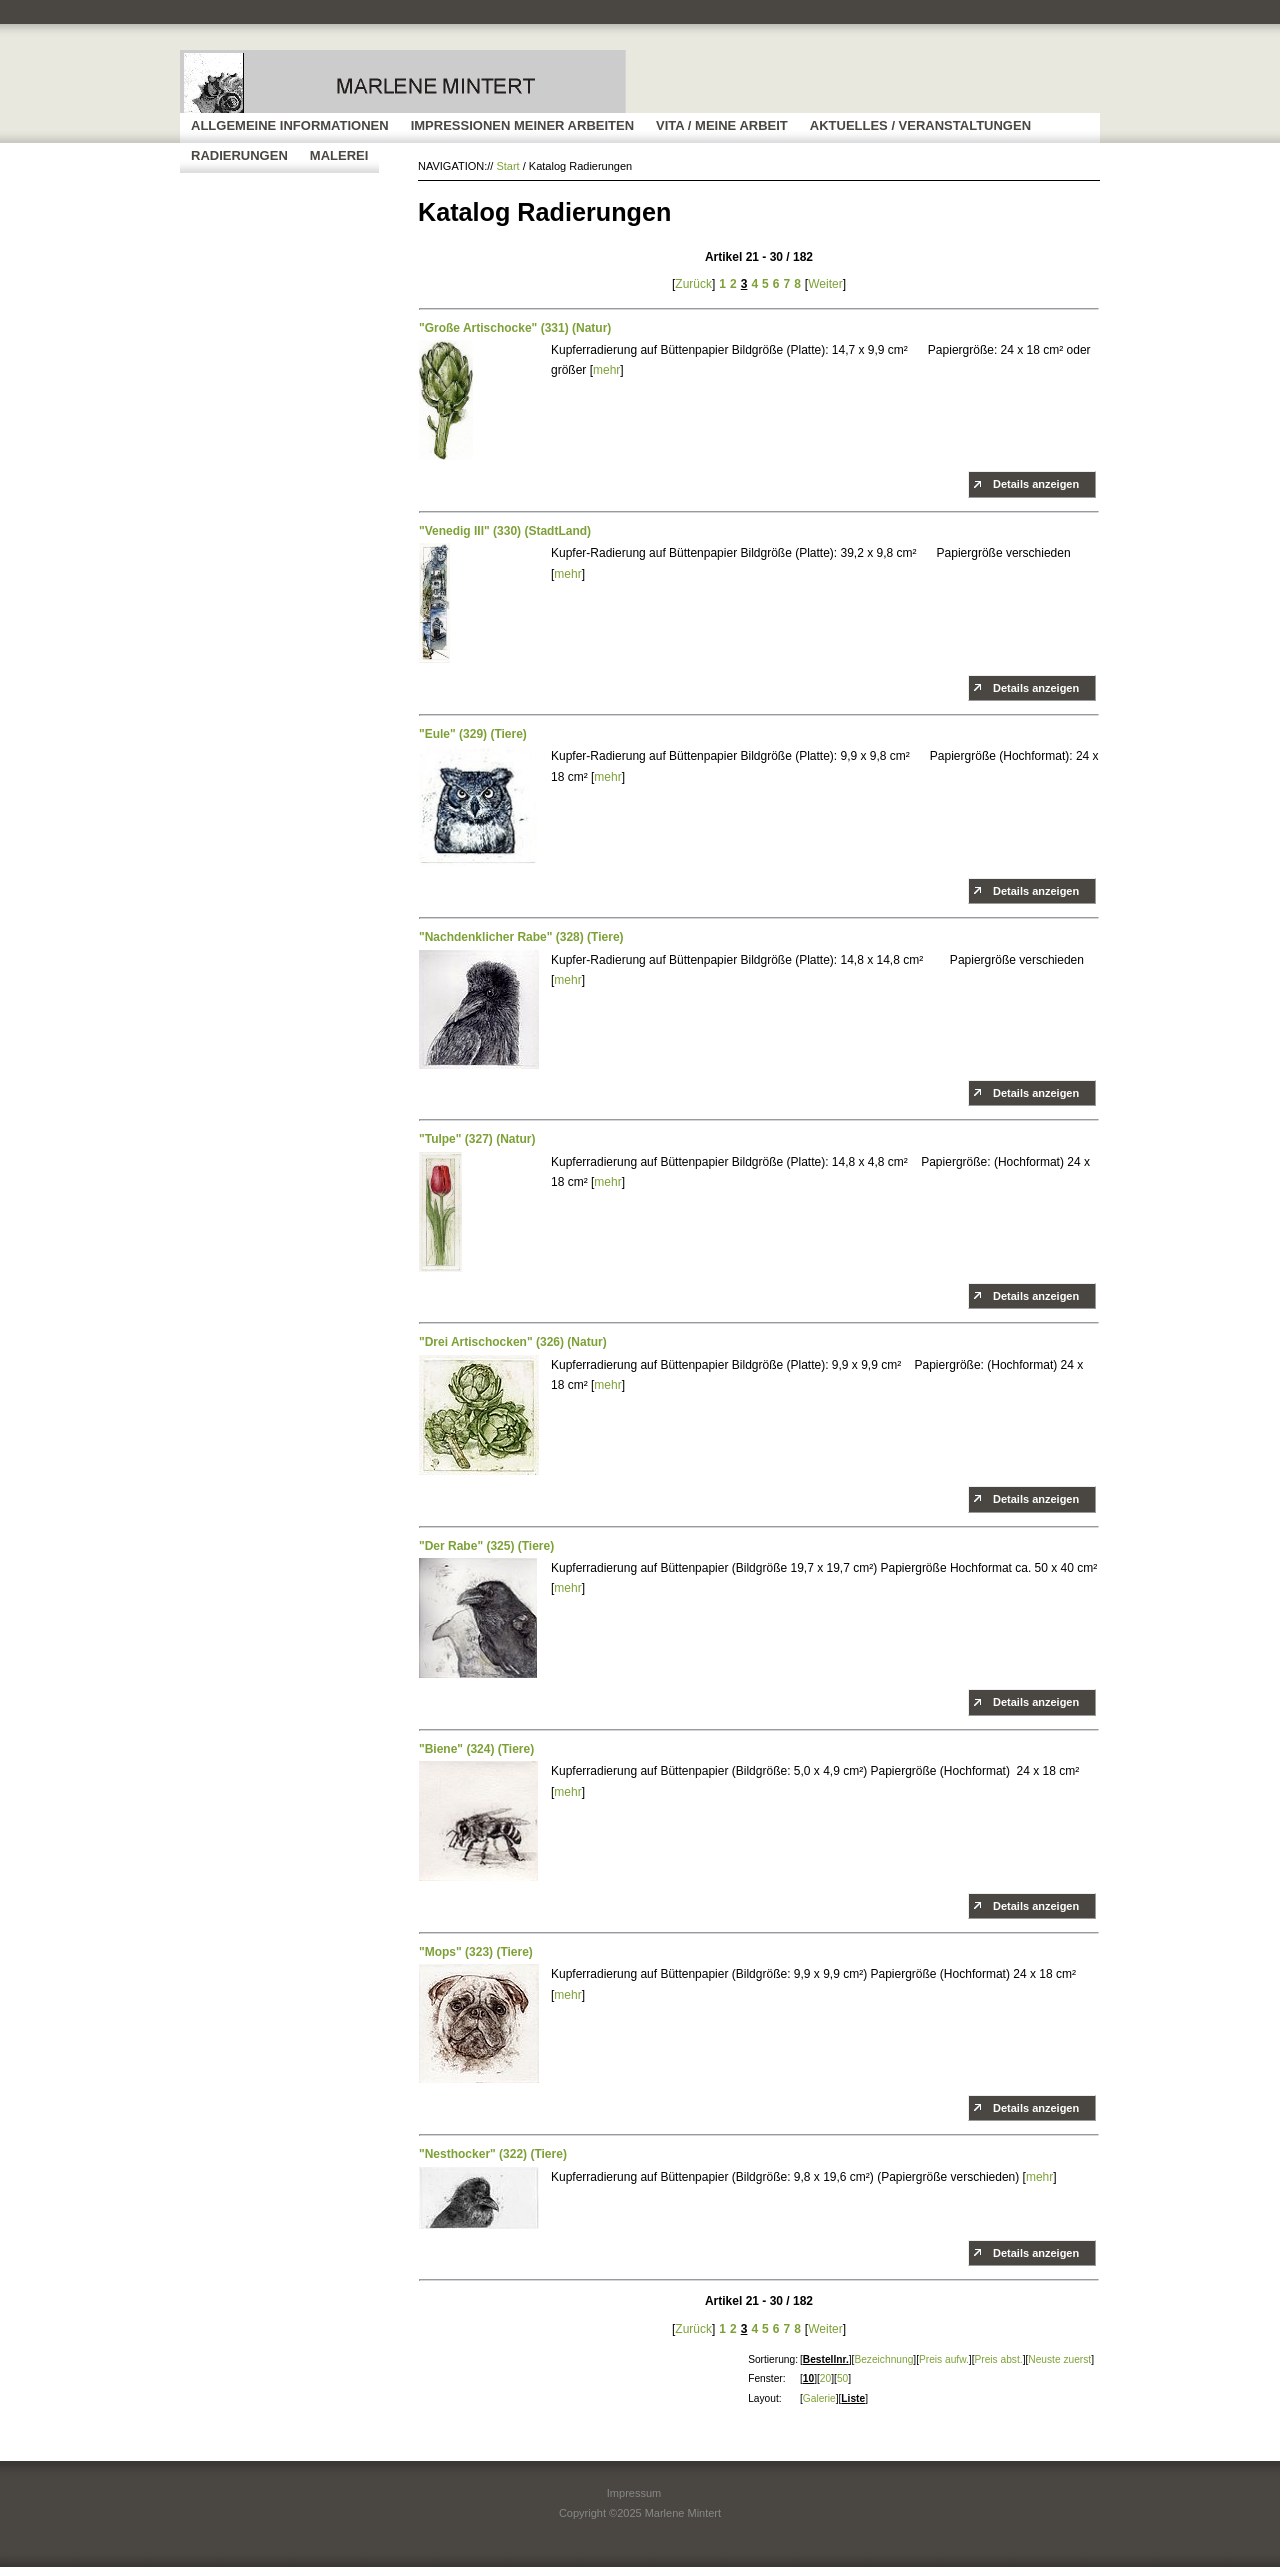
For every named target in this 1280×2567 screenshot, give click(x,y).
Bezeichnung (883, 2359)
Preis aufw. (944, 2359)
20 (825, 2378)
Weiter (825, 284)
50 (842, 2378)
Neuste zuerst (1059, 2359)
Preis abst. (998, 2359)
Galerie (819, 2398)
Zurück (693, 284)
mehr (606, 370)
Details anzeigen (1036, 484)
